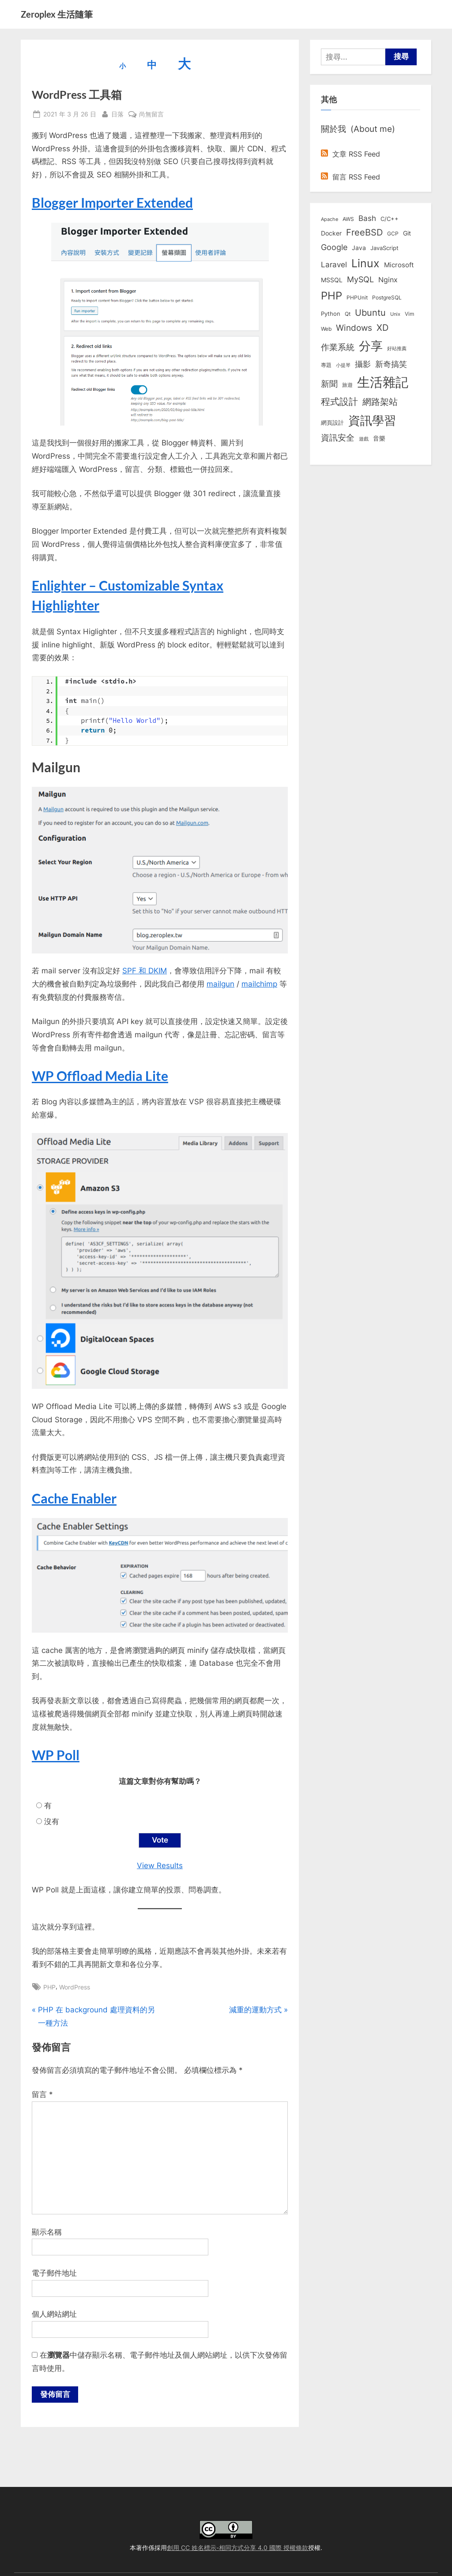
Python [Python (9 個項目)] (330, 313)
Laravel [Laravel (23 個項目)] (334, 264)
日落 (117, 113)
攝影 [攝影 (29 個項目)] (363, 364)
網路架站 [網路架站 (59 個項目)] (380, 401)
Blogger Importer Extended (112, 202)
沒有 (51, 1821)
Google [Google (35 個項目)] (334, 247)
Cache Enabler (74, 1498)
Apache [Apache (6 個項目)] (329, 219)
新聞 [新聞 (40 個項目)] (329, 384)
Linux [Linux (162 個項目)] (365, 263)
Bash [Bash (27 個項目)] (367, 218)
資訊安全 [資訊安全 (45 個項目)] (337, 437)
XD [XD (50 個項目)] (382, 327)
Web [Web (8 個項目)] (326, 328)
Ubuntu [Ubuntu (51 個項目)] (370, 312)
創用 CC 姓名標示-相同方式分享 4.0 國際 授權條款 (237, 2547)
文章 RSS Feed (350, 154)
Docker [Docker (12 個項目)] (331, 233)
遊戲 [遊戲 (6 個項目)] (364, 439)
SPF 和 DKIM (144, 970)
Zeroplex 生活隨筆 (57, 14)
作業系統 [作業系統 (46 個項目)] (337, 347)
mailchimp (259, 984)
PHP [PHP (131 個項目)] (331, 295)
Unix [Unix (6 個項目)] (395, 314)
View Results (160, 1866)
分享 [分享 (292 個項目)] (371, 346)
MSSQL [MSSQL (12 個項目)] (332, 280)
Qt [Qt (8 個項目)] (347, 313)
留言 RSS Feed (350, 176)
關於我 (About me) (358, 128)
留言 (42, 2094)
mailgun (220, 984)
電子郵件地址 (54, 2273)
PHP (49, 1987)
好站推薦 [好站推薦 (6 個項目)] (397, 348)
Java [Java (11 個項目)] (359, 247)
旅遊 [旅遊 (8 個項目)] (347, 384)
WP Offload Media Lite (100, 1076)
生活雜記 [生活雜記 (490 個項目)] (382, 382)
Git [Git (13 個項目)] (407, 233)
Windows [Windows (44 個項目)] (354, 327)
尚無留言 (151, 114)
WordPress (74, 1987)
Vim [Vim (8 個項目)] (409, 313)
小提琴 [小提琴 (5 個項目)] (343, 365)
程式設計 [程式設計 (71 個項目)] (339, 401)
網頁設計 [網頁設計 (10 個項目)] (332, 422)
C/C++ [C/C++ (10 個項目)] (389, 218)
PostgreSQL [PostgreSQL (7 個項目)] (387, 298)
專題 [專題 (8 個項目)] (326, 365)
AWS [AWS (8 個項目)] (348, 219)
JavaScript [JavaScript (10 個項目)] (384, 247)
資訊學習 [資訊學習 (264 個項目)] (372, 420)
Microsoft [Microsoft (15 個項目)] (399, 265)
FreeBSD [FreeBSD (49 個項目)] (364, 232)
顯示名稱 (47, 2232)
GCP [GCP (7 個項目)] (393, 234)
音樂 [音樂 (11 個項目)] (379, 438)
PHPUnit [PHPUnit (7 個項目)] (357, 298)
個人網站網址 (54, 2314)
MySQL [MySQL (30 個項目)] (360, 279)
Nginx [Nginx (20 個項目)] (388, 280)
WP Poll (55, 1755)
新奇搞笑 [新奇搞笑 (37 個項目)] (391, 364)
